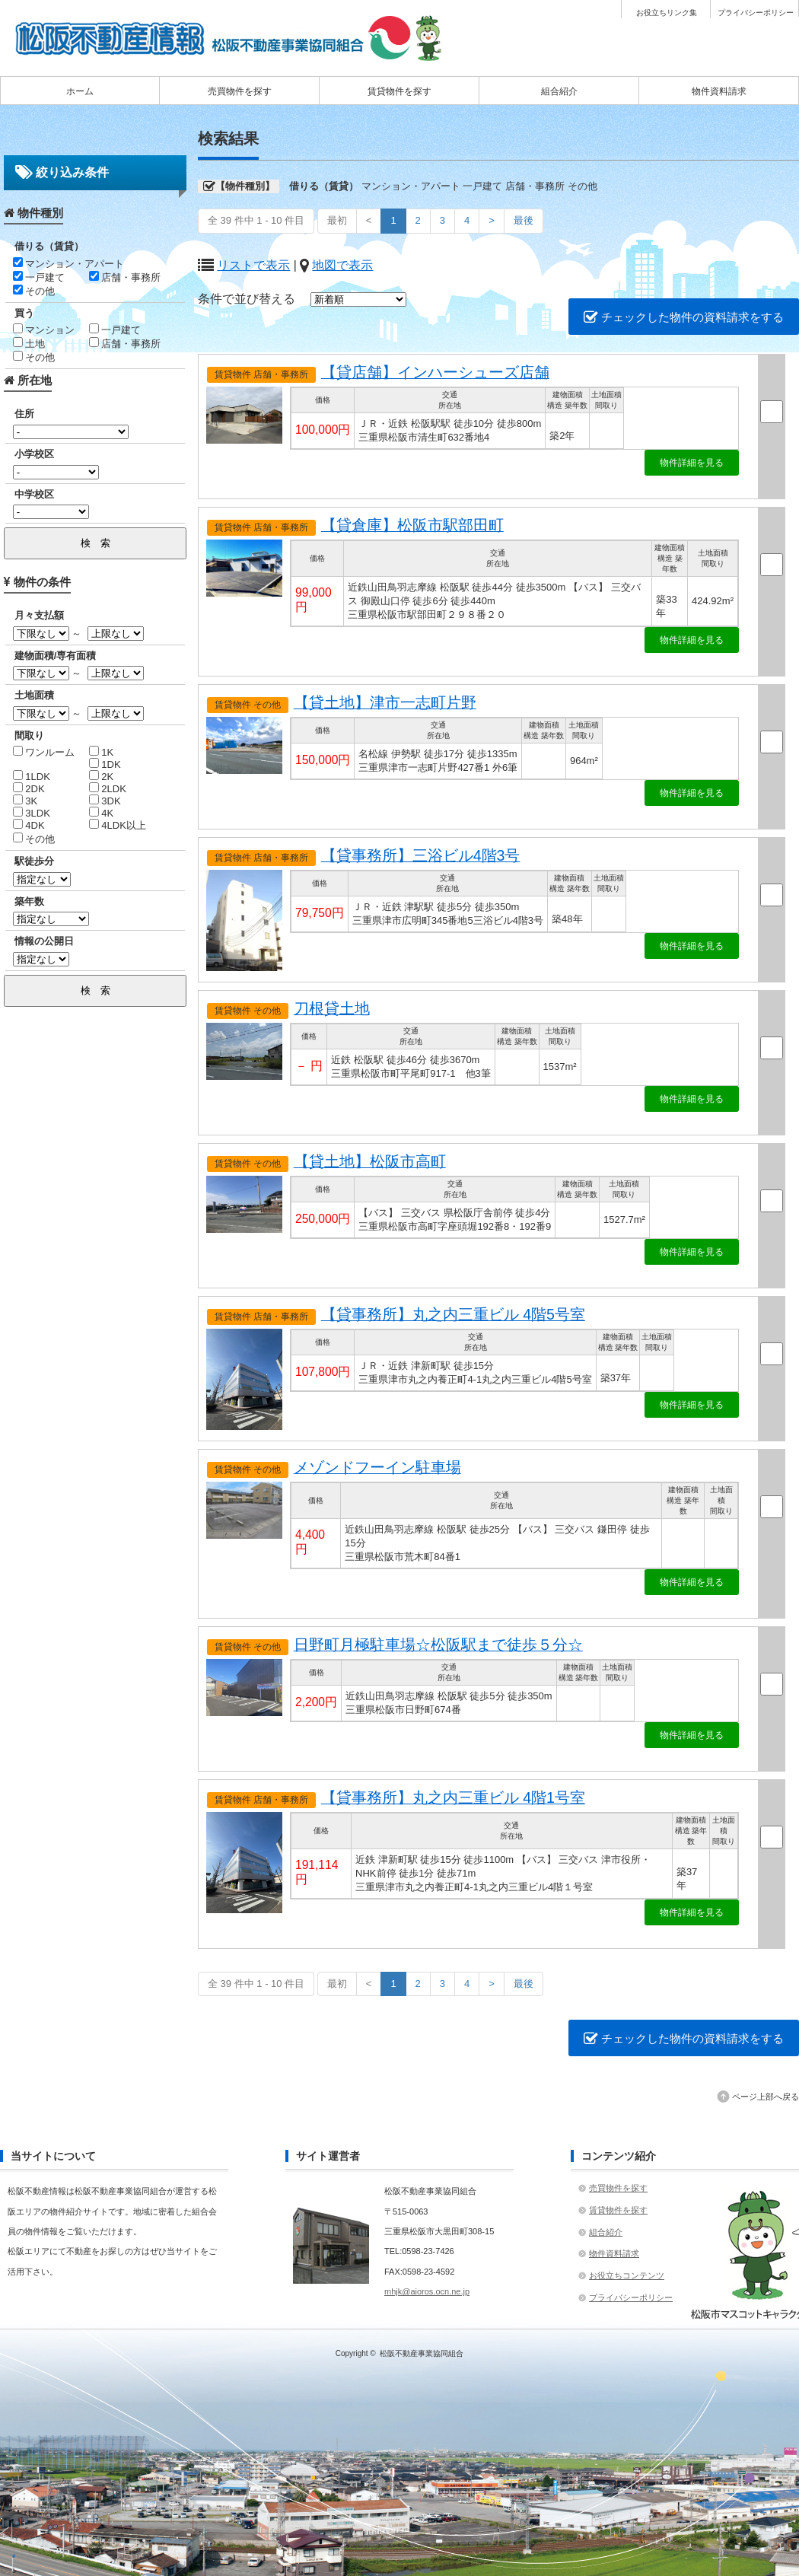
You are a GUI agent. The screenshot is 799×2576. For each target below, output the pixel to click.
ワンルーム (44, 752)
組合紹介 (559, 91)
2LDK (107, 788)
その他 (34, 291)
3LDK (31, 813)
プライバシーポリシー (756, 13)
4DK (29, 825)
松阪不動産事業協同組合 (421, 2353)
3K (25, 801)
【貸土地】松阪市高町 (370, 1161)
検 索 (95, 543)
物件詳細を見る (692, 462)
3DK (105, 801)
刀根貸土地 (332, 1008)
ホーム (80, 91)
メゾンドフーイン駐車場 (377, 1467)
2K (101, 776)
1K (101, 752)
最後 (523, 220)
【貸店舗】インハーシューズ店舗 (435, 372)
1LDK (31, 776)
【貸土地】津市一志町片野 (385, 702)
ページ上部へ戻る (765, 2096)
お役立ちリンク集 (666, 13)
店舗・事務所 (125, 277)
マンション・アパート (69, 263)
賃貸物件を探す (399, 91)
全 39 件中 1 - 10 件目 (256, 220)
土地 (29, 343)
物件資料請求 (719, 91)
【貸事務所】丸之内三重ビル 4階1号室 (453, 1797)
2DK (29, 788)
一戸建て (39, 277)
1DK (105, 764)
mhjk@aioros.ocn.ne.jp (427, 2291)
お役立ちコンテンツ (626, 2275)
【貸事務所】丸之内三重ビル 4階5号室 (453, 1314)
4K (101, 813)
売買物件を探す (240, 91)
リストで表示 (253, 265)
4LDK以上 (117, 825)
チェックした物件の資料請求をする (684, 316)
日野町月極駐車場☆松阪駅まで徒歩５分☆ (438, 1644)
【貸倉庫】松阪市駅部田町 (412, 525)
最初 (337, 220)
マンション (44, 330)
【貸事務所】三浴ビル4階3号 (420, 855)
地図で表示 (342, 265)
